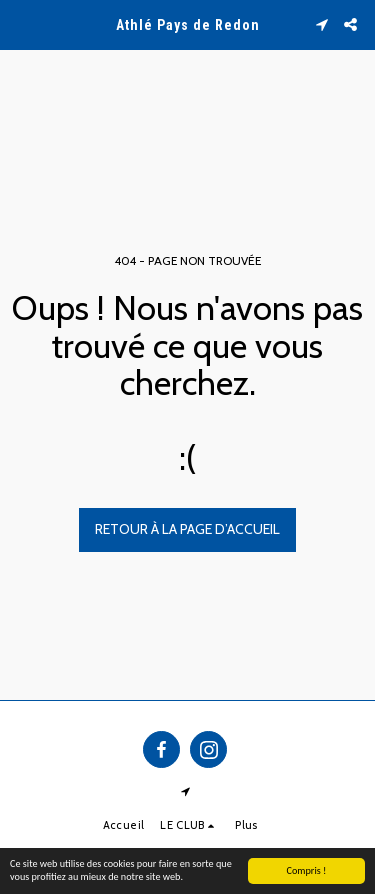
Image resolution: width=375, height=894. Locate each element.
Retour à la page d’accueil (187, 529)
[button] (22, 24)
